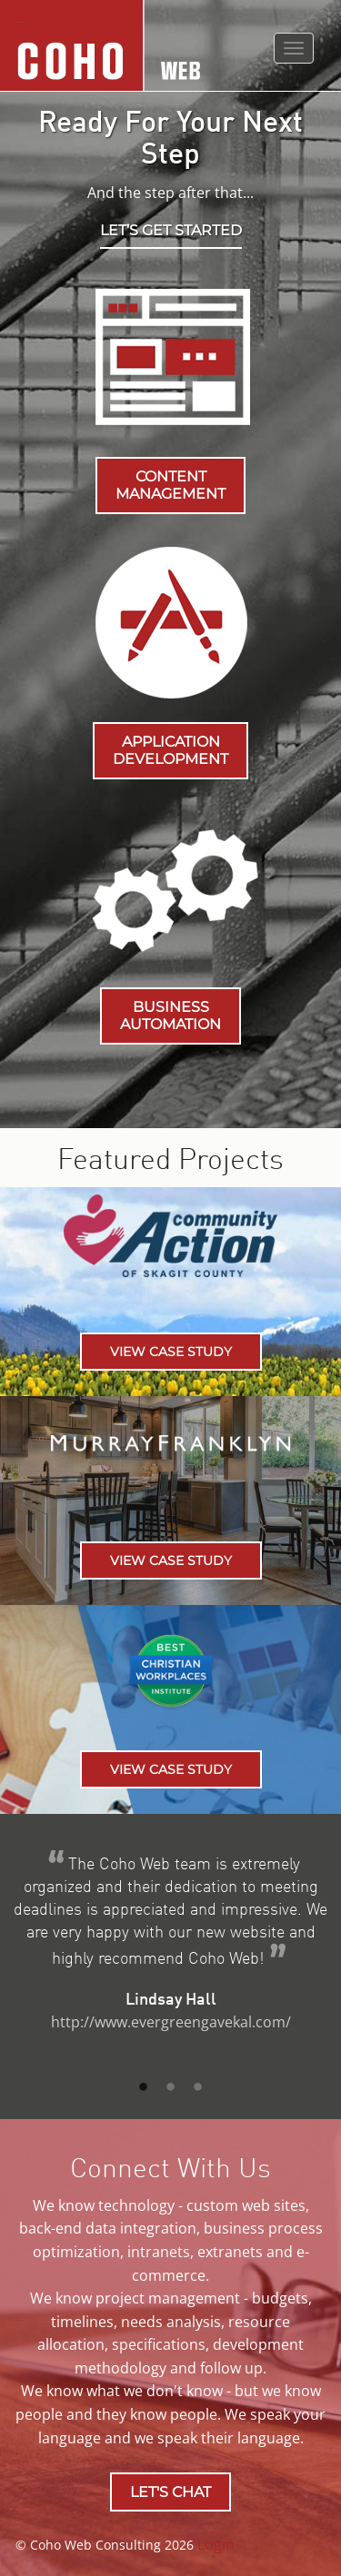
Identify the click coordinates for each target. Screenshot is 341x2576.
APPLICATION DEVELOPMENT (170, 750)
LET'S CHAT (170, 2492)
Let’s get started (171, 230)
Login (216, 2544)
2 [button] (171, 2087)
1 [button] (144, 2087)
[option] (170, 1950)
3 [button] (198, 2087)
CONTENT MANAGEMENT (170, 485)
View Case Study (171, 1351)
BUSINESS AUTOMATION (170, 1015)
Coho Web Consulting (19, 22)
